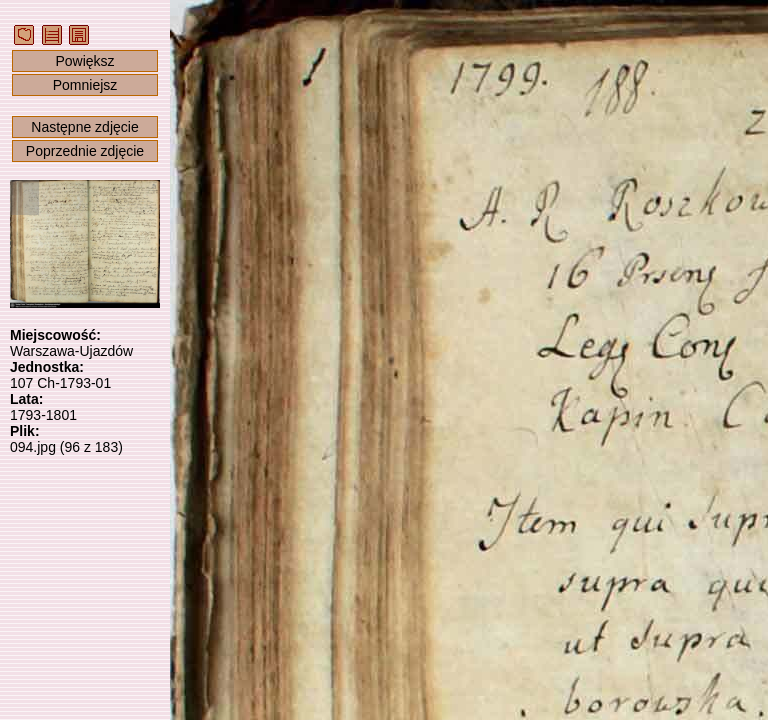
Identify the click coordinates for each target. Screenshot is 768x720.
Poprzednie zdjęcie (85, 151)
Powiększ (84, 61)
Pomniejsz (85, 85)
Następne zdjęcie (84, 127)
